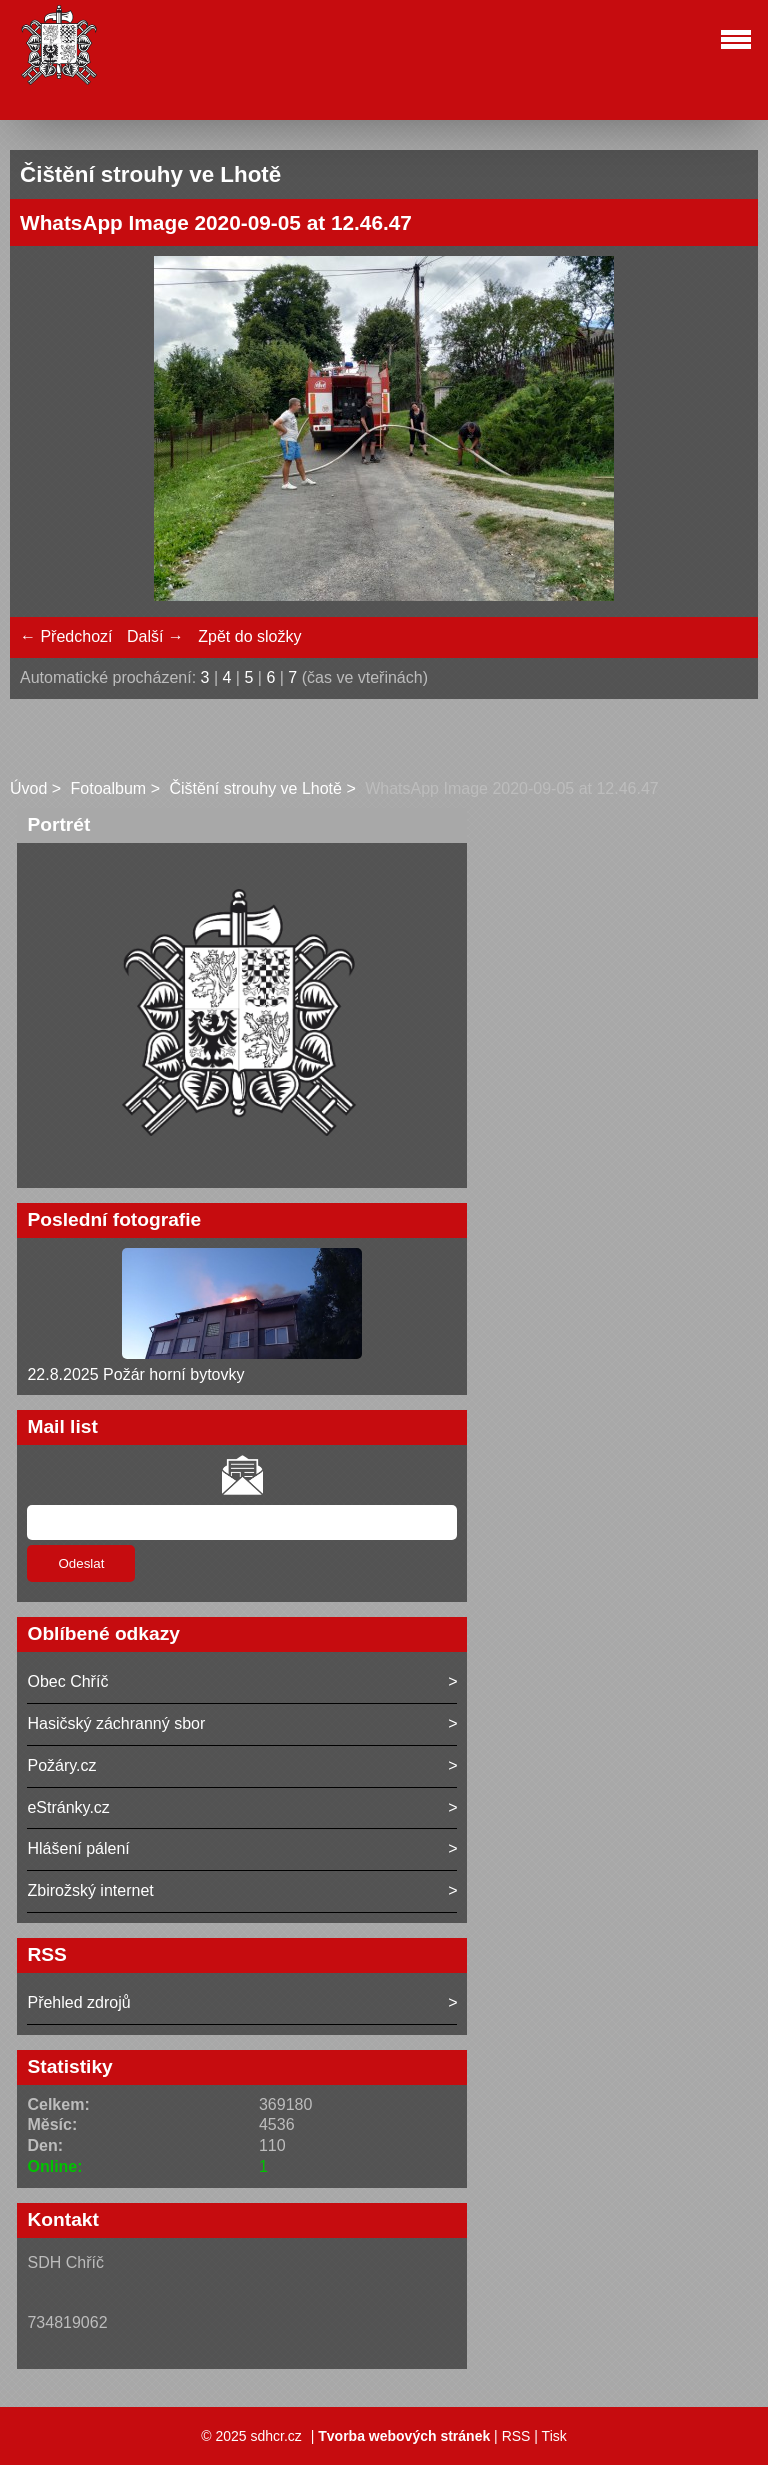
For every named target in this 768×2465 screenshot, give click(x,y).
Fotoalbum (109, 788)
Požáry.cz (61, 1765)
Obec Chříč (67, 1681)
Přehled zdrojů (78, 2002)
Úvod (28, 788)
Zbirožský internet (90, 1890)
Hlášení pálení (78, 1848)
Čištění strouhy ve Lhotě (255, 788)
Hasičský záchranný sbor (116, 1723)
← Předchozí (66, 636)
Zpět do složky (249, 636)
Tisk (554, 2436)
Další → (155, 636)
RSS (516, 2436)
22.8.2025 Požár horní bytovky (135, 1374)
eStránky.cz (68, 1807)
